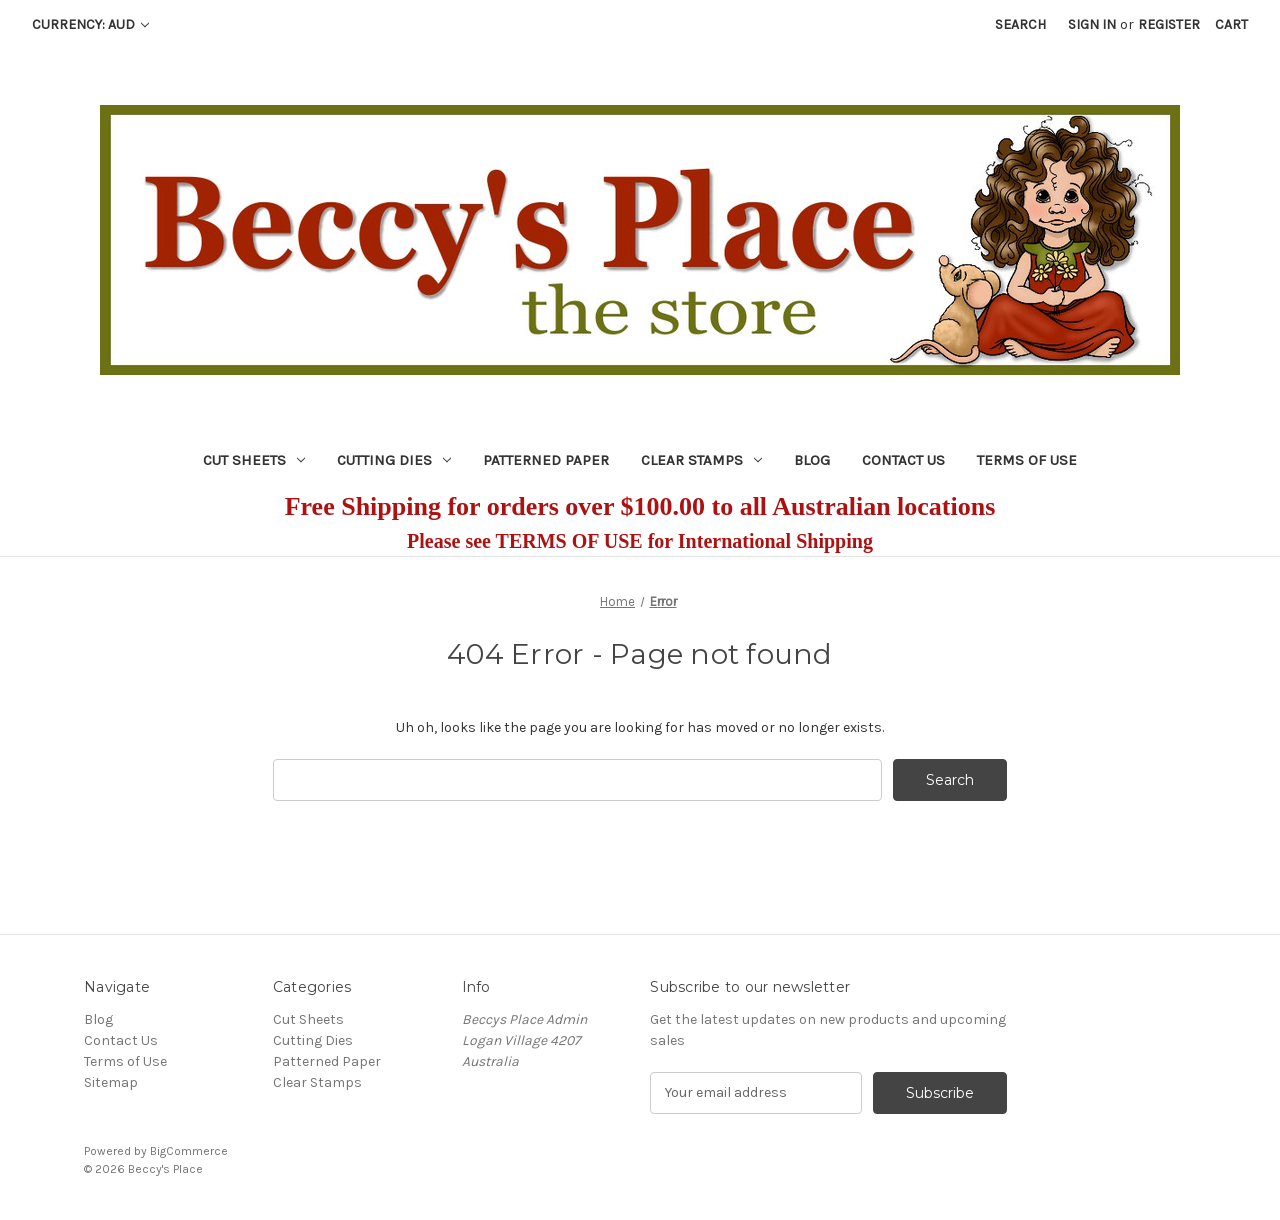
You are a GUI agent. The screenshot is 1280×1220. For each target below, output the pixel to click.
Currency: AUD (90, 24)
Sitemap (111, 1082)
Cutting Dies (394, 460)
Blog (812, 460)
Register (1169, 24)
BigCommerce (189, 1151)
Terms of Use (1027, 460)
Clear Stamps (701, 460)
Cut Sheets (254, 460)
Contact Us (903, 460)
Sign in (1092, 24)
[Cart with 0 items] (1231, 24)
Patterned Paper (546, 460)
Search (1020, 24)
